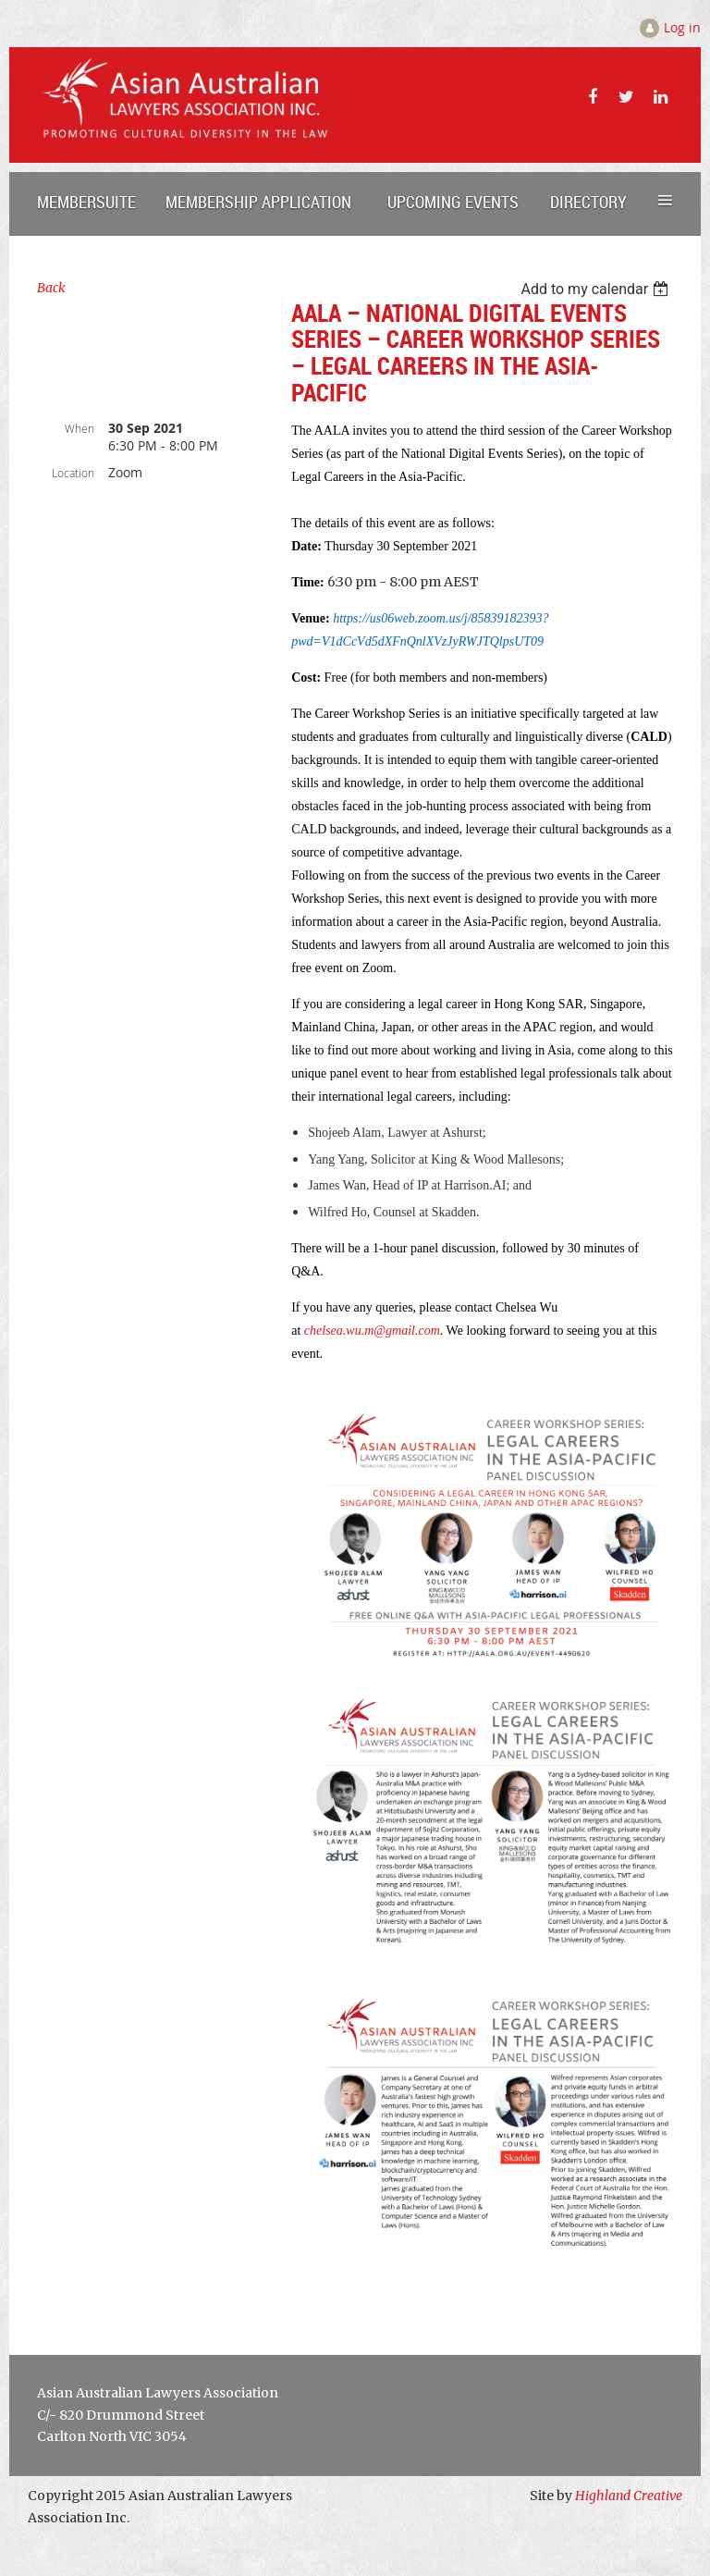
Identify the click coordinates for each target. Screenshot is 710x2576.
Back (51, 287)
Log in (682, 27)
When (79, 428)
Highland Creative (628, 2495)
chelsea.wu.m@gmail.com (372, 1330)
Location (73, 472)
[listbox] (596, 289)
